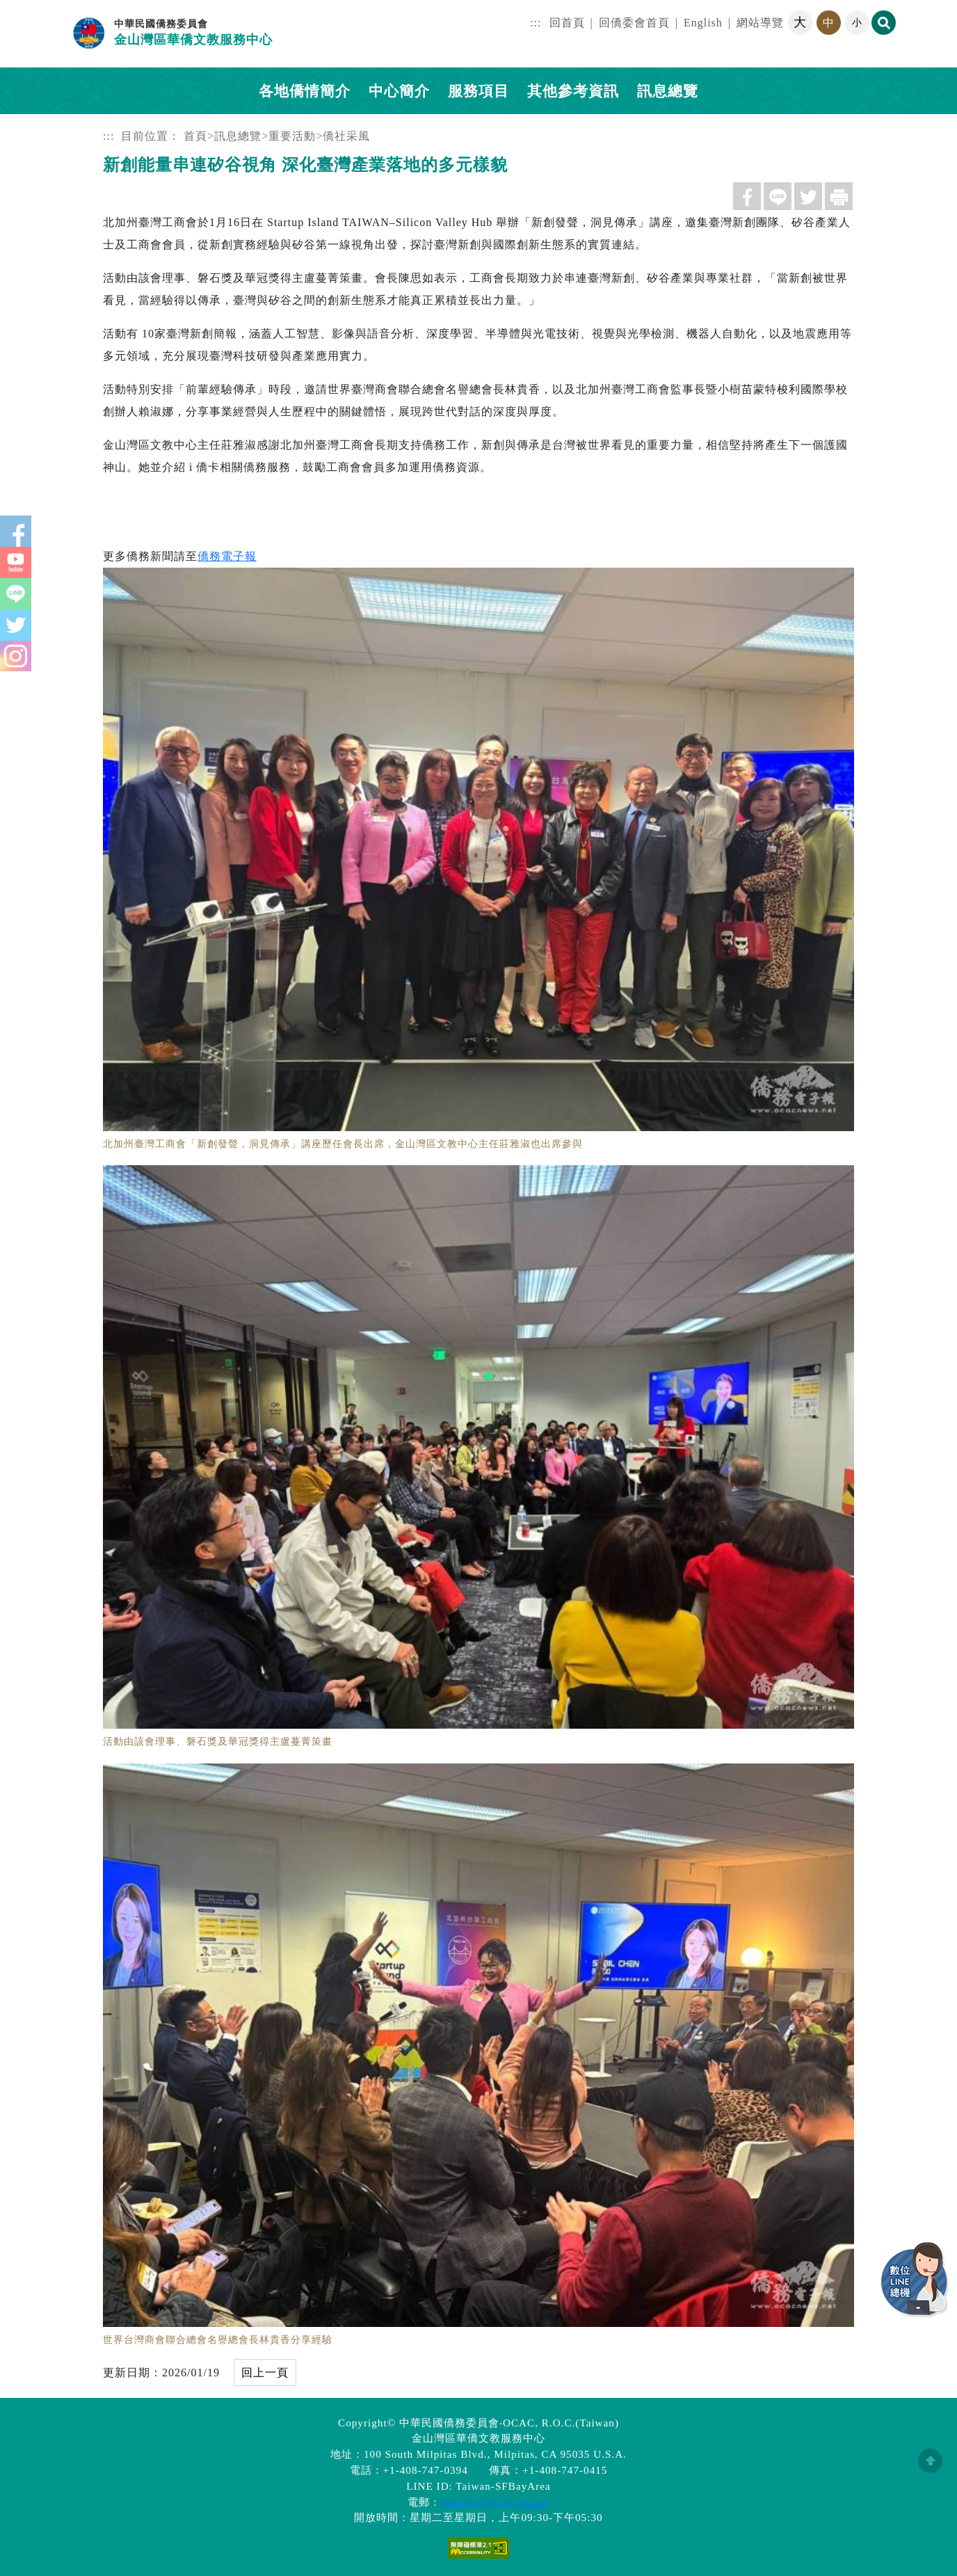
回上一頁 (265, 2372)
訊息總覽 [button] (667, 91)
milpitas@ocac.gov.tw (495, 2502)
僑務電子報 (227, 556)
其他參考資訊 (573, 91)
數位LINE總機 (915, 2280)
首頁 (195, 136)
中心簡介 (399, 91)
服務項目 (478, 91)
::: (535, 23)
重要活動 (292, 136)
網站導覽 (760, 23)
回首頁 (567, 23)
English (703, 23)
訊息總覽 (238, 136)
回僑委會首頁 (634, 23)
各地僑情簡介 (305, 91)
